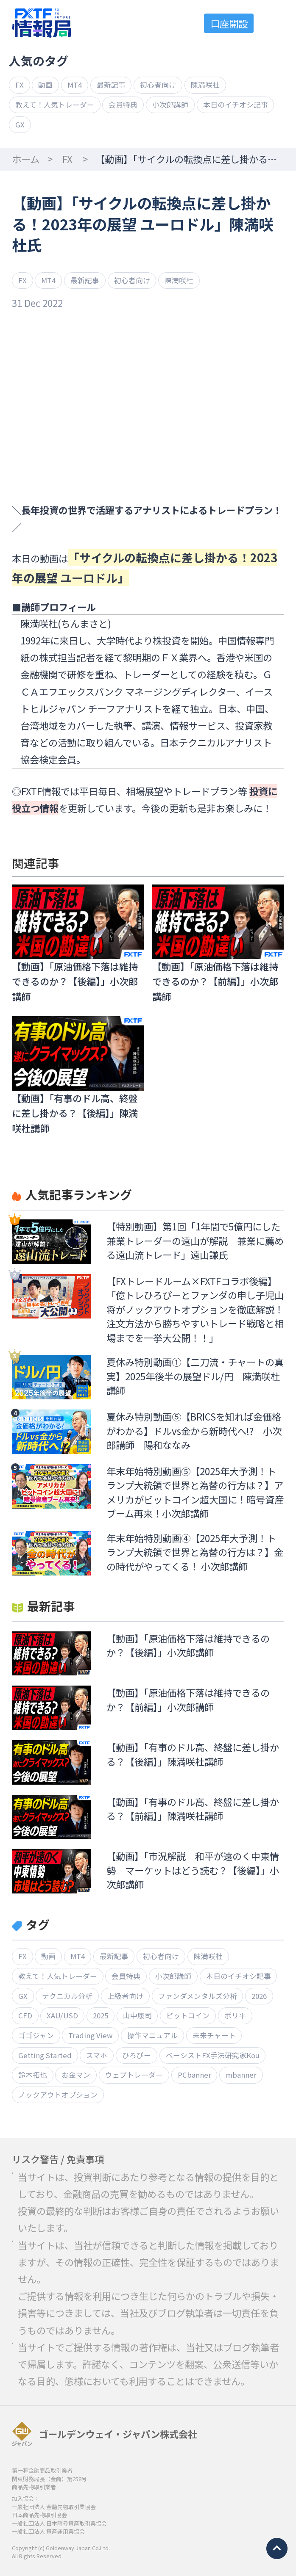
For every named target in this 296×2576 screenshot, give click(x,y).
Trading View (90, 2035)
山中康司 (137, 2015)
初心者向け (158, 85)
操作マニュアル (152, 2035)
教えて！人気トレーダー (54, 105)
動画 (45, 85)
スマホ (96, 2055)
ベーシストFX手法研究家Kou (213, 2055)
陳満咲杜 (205, 85)
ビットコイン (187, 2015)
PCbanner (194, 2075)
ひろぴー (136, 2055)
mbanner (241, 2075)
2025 (100, 2015)
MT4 (74, 85)
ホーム (25, 159)
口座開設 (229, 23)
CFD (25, 2015)
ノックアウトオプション (58, 2095)
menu (275, 23)
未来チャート (214, 2035)
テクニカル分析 (67, 1996)
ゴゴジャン (36, 2035)
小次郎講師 (170, 105)
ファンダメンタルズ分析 (197, 1996)
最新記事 (111, 85)
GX (20, 124)
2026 (259, 1996)
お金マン (75, 2075)
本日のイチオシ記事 (235, 105)
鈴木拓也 (32, 2075)
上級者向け (125, 1996)
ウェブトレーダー (134, 2075)
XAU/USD (62, 2015)
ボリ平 (235, 2015)
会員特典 (123, 105)
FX (19, 85)
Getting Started (45, 2055)
